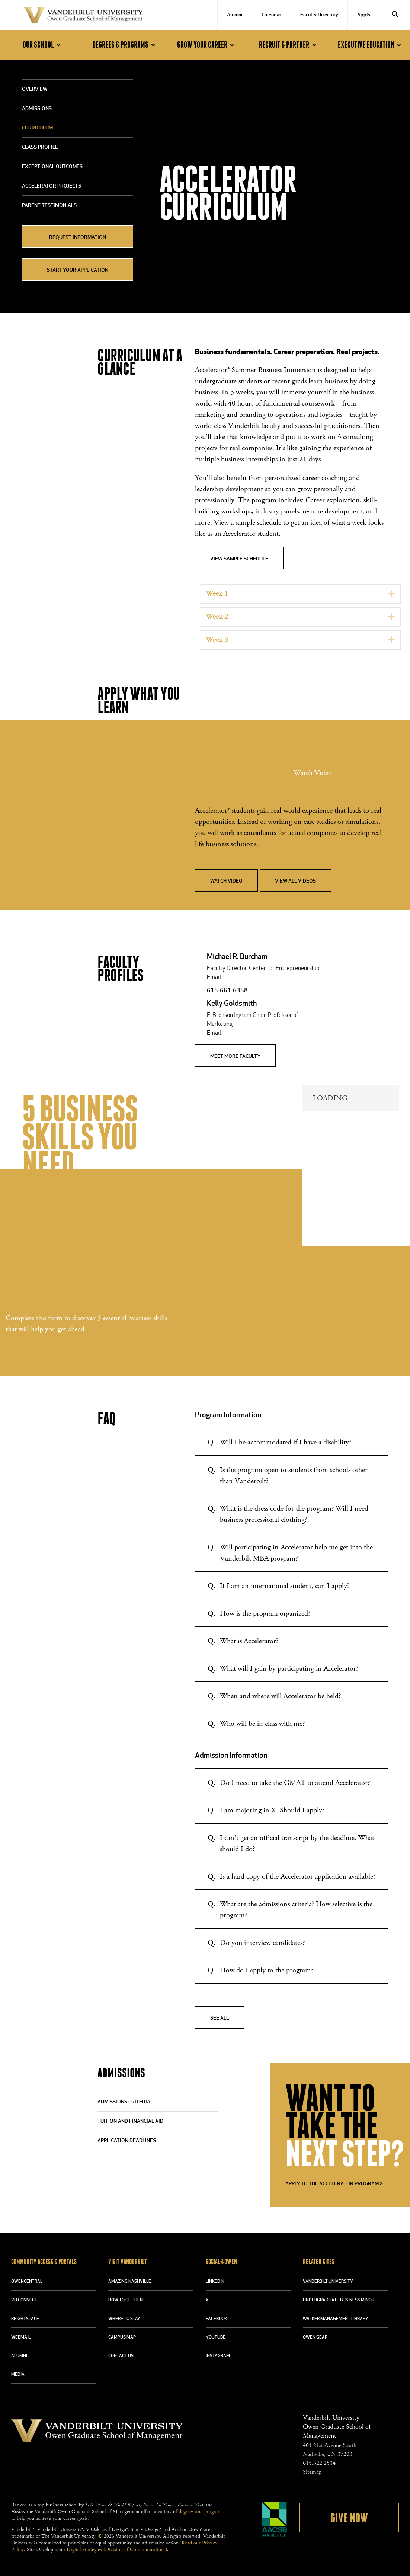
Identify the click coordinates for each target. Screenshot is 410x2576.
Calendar (271, 15)
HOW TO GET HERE (126, 2300)
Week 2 (217, 617)
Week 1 (217, 594)
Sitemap (312, 2472)
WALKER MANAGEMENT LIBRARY (335, 2319)
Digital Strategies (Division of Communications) (117, 2549)
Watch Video (226, 881)
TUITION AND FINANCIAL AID (130, 2121)
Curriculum (37, 128)
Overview (34, 89)
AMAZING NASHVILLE (129, 2281)
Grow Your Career (207, 45)
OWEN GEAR (315, 2337)
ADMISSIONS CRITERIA (123, 2102)
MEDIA (18, 2374)
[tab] (300, 594)
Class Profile (40, 147)
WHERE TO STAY (124, 2319)
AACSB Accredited (274, 2519)
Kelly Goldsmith (232, 1004)
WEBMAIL (21, 2337)
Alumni (235, 15)
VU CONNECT (24, 2300)
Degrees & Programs (125, 45)
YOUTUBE (215, 2337)
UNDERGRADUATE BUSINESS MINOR (338, 2300)
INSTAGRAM (218, 2356)
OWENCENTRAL (26, 2281)
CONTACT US (121, 2356)
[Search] (395, 15)
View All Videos (295, 881)
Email (214, 977)
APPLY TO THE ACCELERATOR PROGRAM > (334, 2184)
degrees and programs (201, 2511)
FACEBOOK (216, 2319)
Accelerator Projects (51, 186)
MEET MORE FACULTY (235, 1056)
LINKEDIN (215, 2281)
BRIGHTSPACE (25, 2319)
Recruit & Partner (288, 45)
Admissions (37, 109)
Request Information (77, 237)
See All (219, 2018)
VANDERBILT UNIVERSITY (328, 2281)
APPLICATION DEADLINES (126, 2141)
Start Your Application (77, 270)
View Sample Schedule (239, 559)
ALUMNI (19, 2356)
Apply (364, 15)
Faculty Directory (319, 15)
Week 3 (217, 640)
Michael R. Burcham (237, 957)
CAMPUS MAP (122, 2337)
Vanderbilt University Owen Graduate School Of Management (83, 16)
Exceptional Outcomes (52, 167)
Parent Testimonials (49, 205)
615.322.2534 (319, 2463)
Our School (43, 45)
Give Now (349, 2518)
